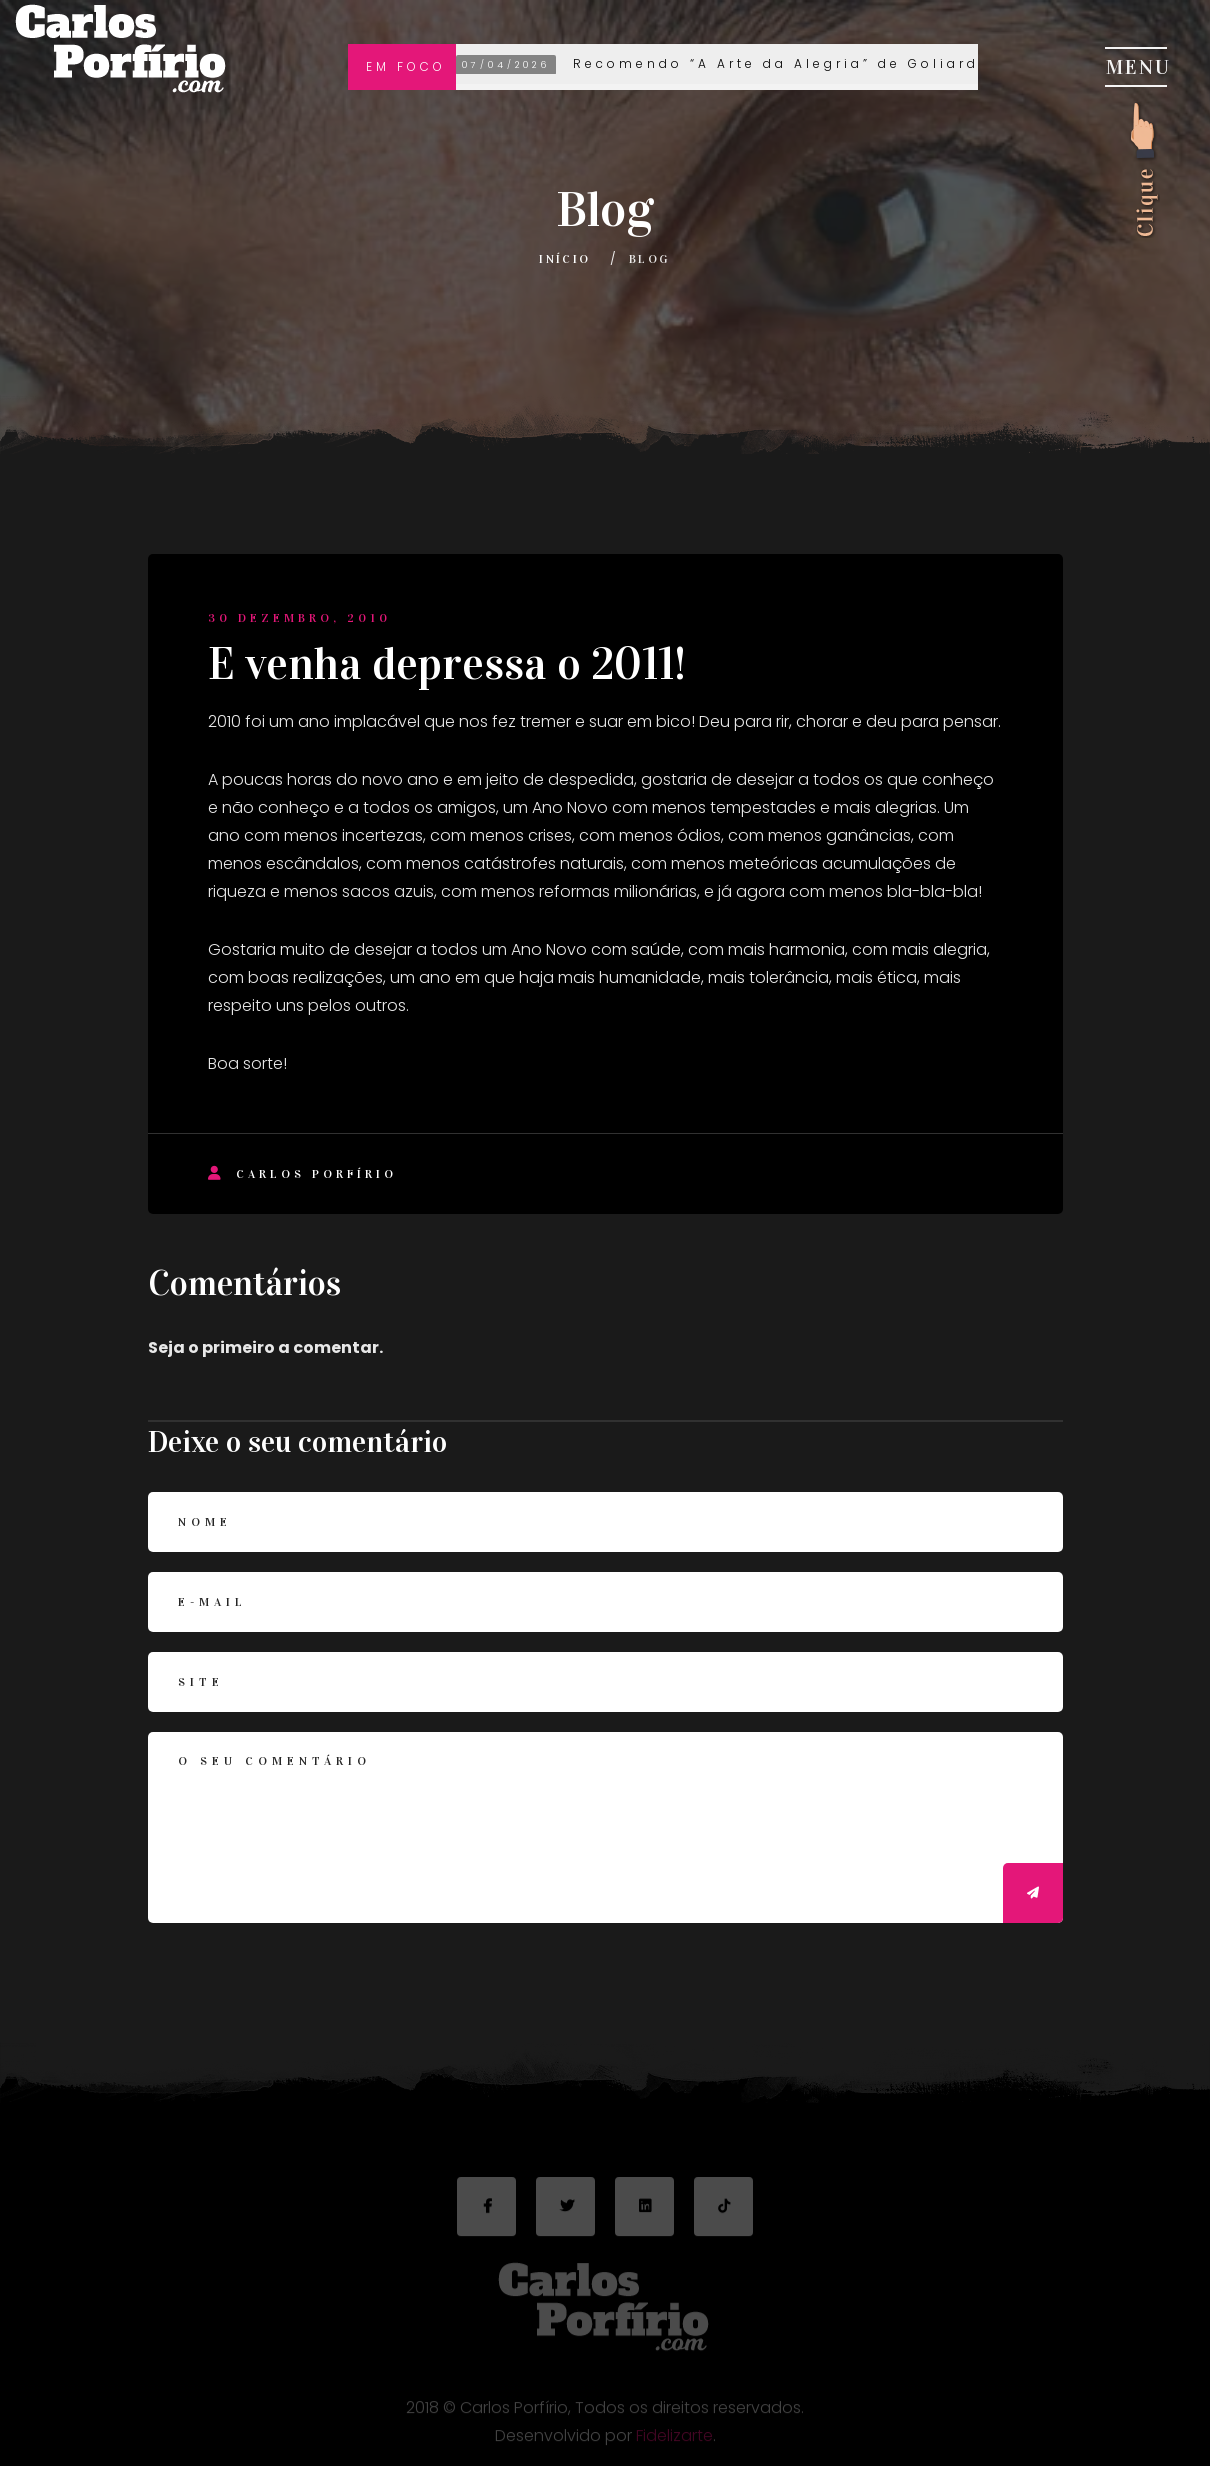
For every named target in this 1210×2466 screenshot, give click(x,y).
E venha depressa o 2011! (447, 664)
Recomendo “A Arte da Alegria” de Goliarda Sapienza (771, 65)
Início (564, 259)
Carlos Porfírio (302, 1173)
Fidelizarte (674, 2441)
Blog (650, 259)
